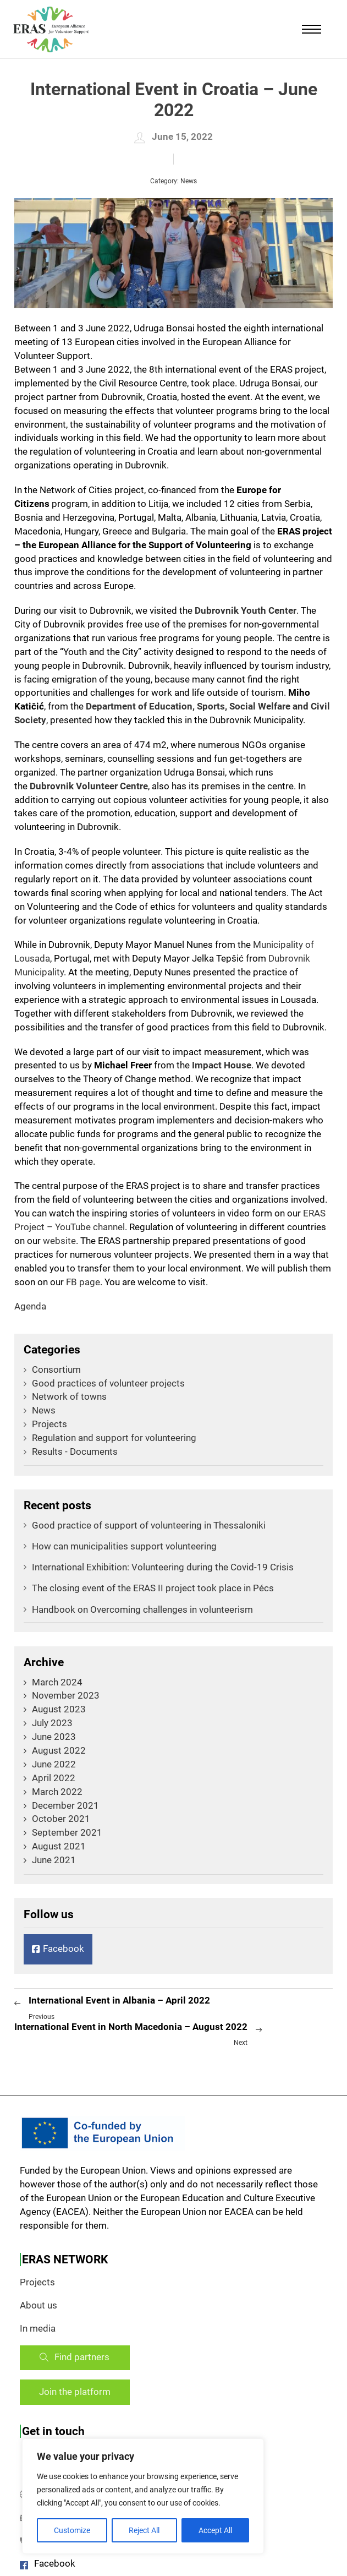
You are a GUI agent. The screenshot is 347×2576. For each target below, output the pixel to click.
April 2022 (53, 1778)
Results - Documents (71, 1452)
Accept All (215, 2530)
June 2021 (54, 1860)
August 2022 (59, 1750)
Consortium (52, 1370)
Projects (45, 1424)
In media (38, 2328)
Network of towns (65, 1396)
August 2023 (59, 1709)
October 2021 (61, 1819)
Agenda (30, 1306)
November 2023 (66, 1695)
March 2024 (57, 1682)
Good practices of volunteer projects (104, 1383)
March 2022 (57, 1792)
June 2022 (54, 1764)
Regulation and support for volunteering (110, 1438)
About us (38, 2305)
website (59, 1241)
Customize (72, 2530)
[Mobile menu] (311, 29)
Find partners (74, 2357)
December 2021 (65, 1805)
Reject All (144, 2530)
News (188, 181)
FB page (83, 1282)
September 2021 (67, 1832)
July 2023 (52, 1723)
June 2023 (54, 1737)
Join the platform (75, 2392)
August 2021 (59, 1846)
